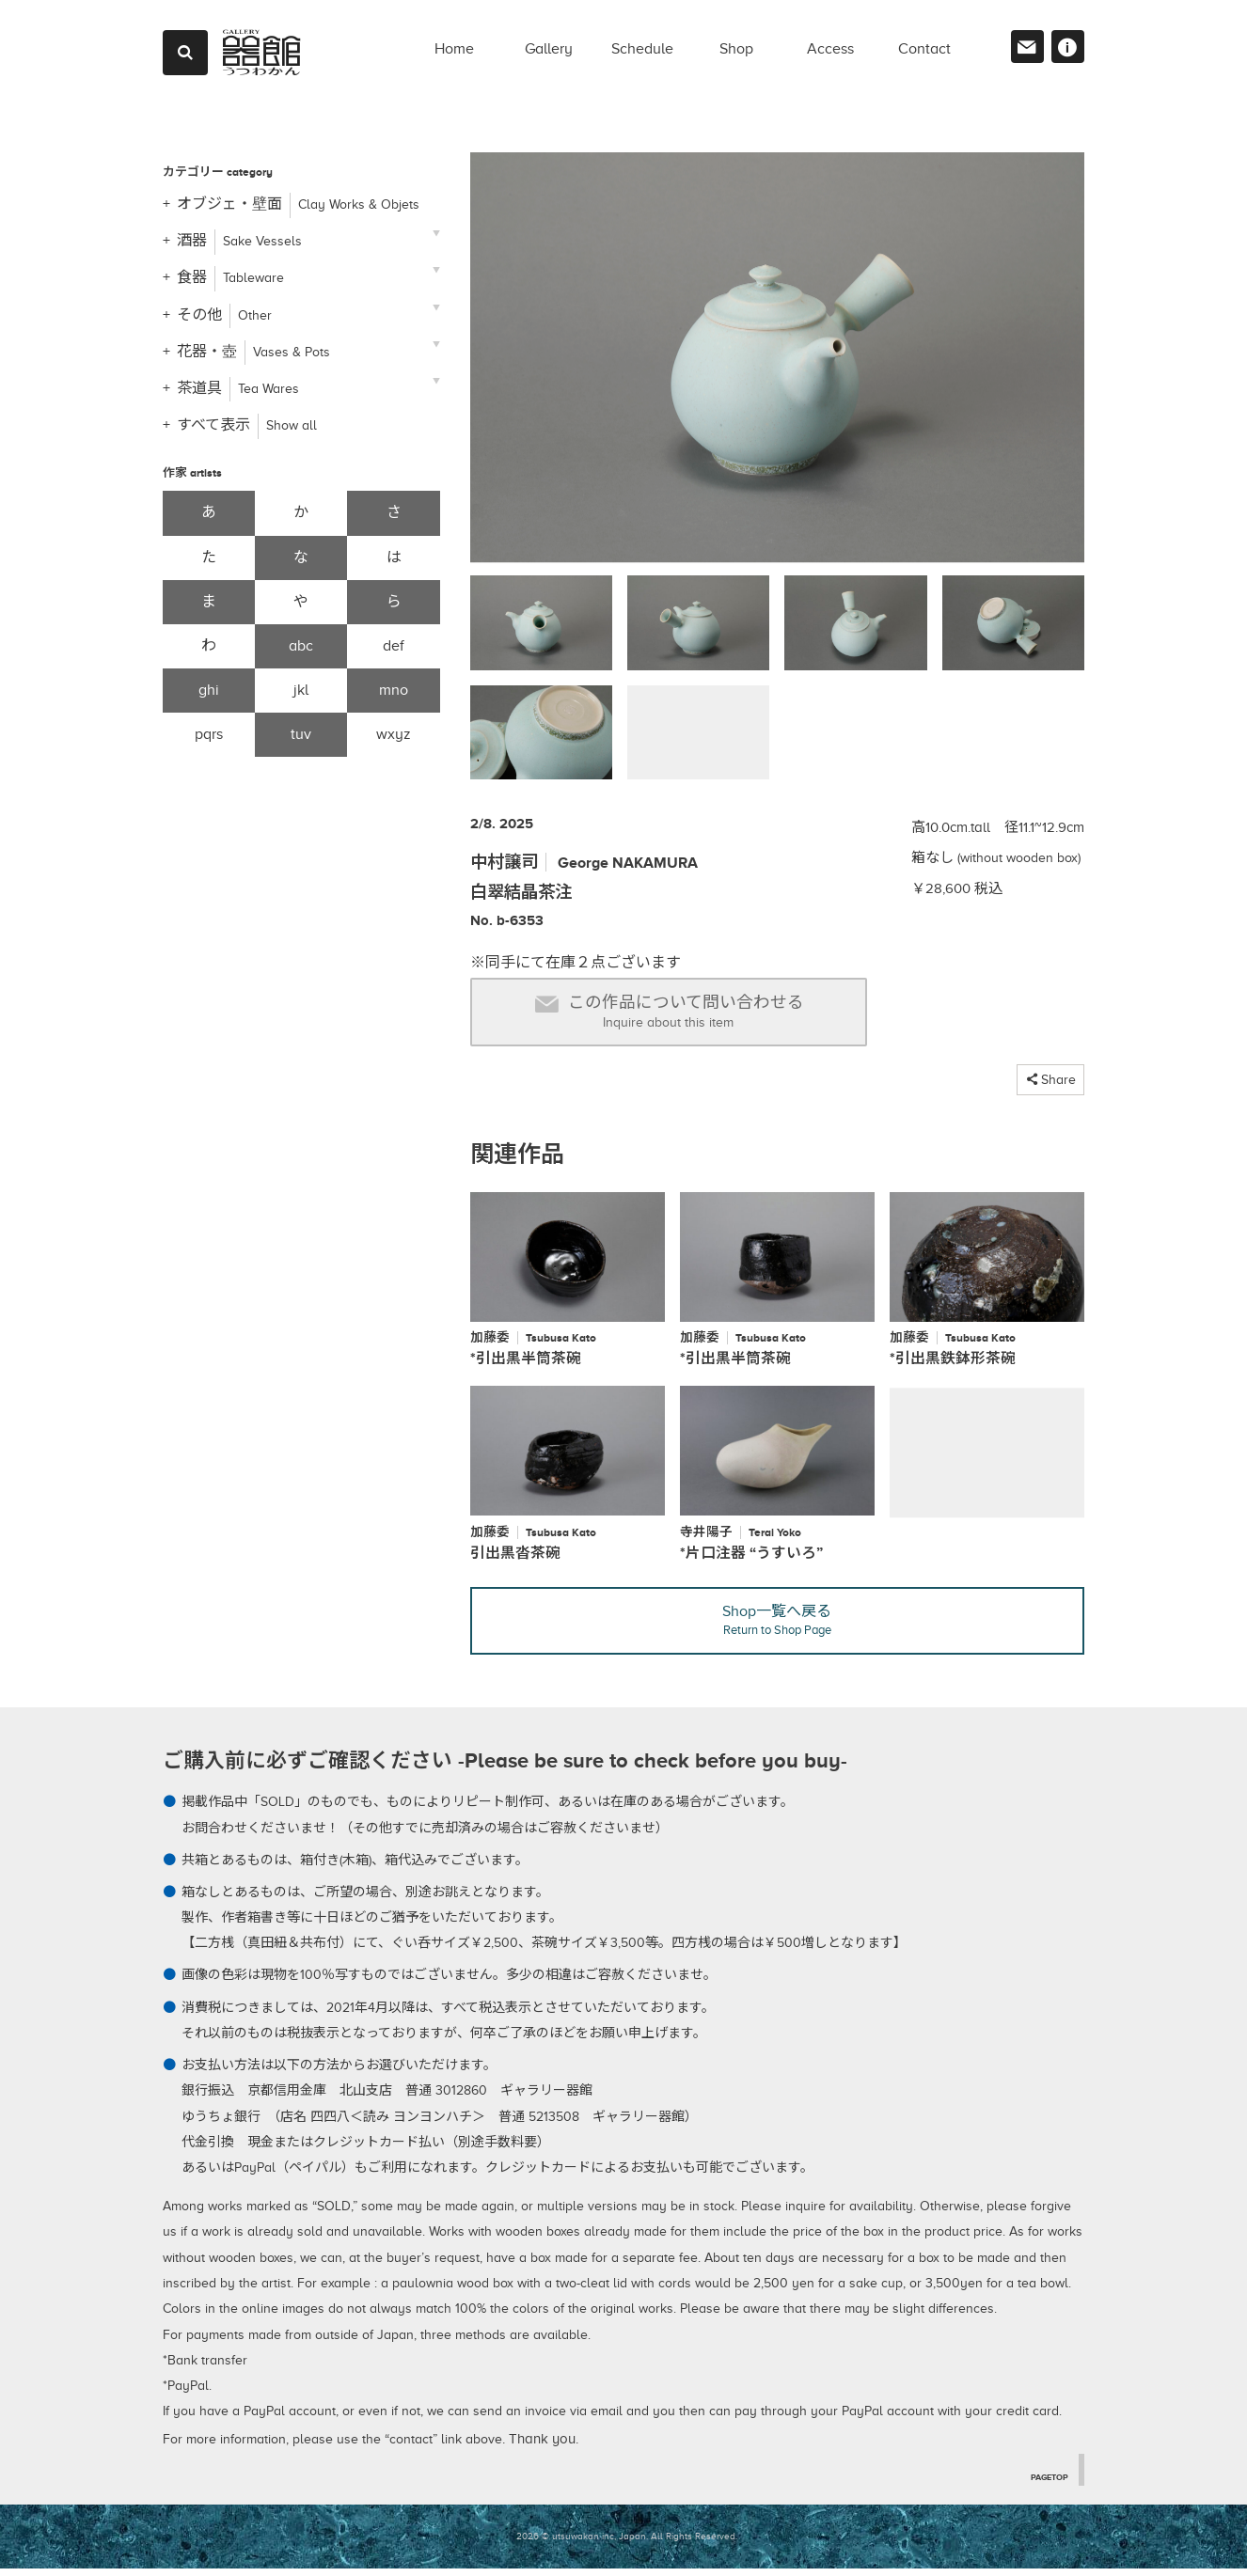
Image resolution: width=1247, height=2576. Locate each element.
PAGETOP (1045, 2483)
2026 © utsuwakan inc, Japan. (582, 2543)
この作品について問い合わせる (669, 1012)
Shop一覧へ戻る (777, 1627)
